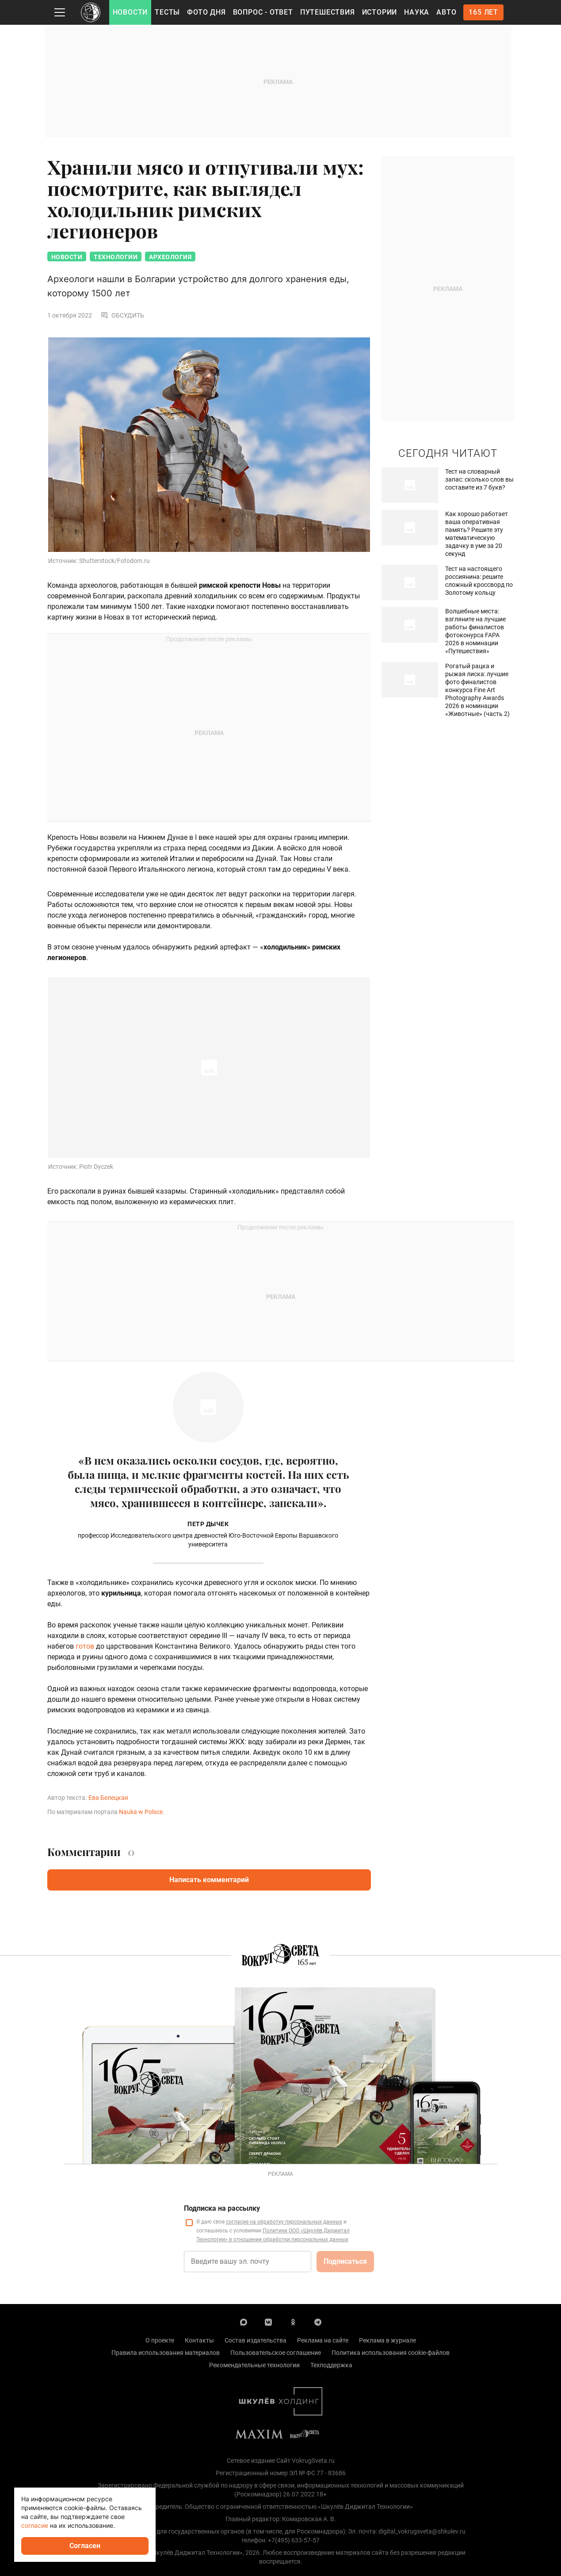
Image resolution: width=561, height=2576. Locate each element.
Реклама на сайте (322, 2341)
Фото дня (206, 12)
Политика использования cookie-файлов (391, 2354)
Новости (130, 12)
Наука (416, 12)
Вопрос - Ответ (263, 12)
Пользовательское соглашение (275, 2354)
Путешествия (327, 12)
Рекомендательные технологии (254, 2366)
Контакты (199, 2341)
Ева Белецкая (108, 1799)
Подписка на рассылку (222, 2209)
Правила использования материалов (165, 2354)
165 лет (483, 12)
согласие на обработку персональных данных (284, 2223)
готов (85, 1647)
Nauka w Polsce (141, 1813)
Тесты (167, 12)
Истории (379, 12)
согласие (34, 2525)
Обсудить (122, 316)
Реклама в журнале (387, 2341)
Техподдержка (331, 2366)
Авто (446, 12)
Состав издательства (255, 2341)
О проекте (159, 2341)
